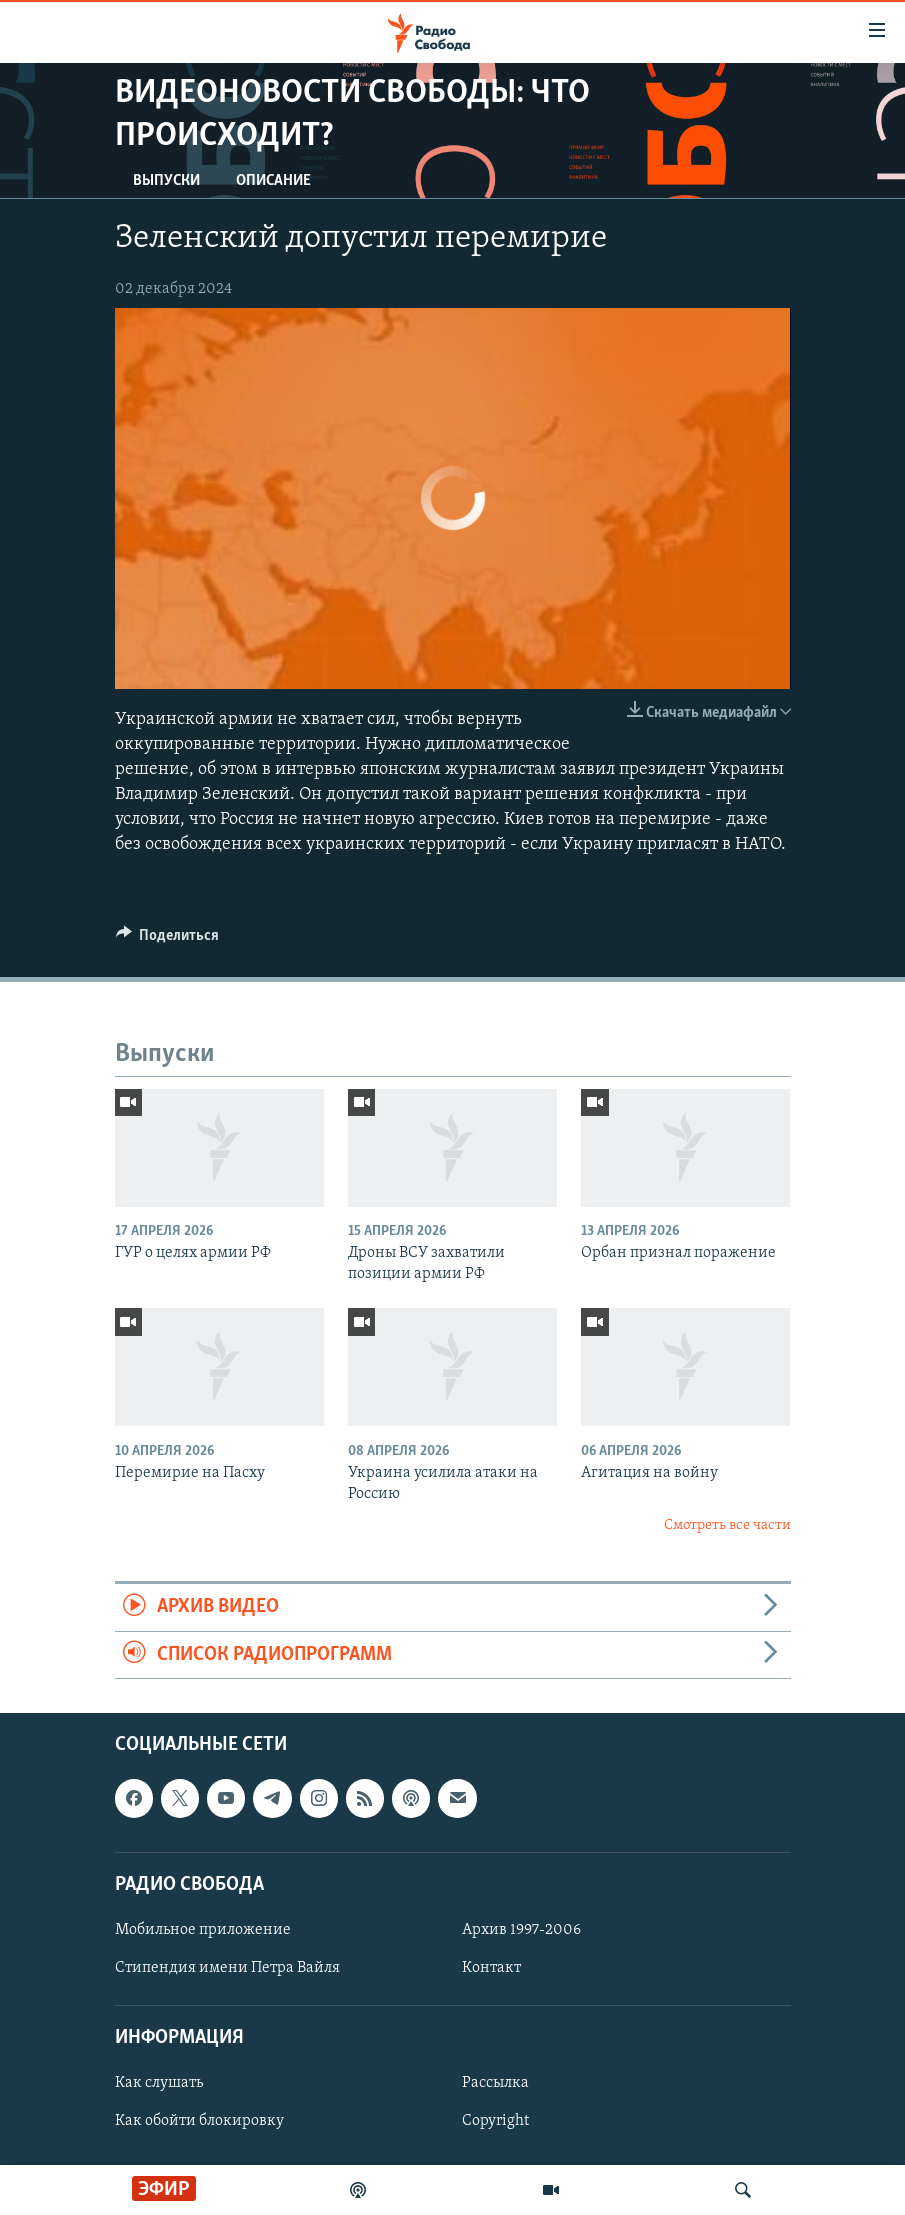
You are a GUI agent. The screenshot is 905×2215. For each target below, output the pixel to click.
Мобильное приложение (203, 1930)
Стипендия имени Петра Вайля (227, 1968)
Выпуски (166, 181)
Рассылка (495, 2084)
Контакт (491, 1968)
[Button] (168, 940)
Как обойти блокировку (199, 2122)
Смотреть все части (727, 1525)
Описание (273, 181)
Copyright (495, 2122)
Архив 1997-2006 (521, 1930)
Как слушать (159, 2084)
